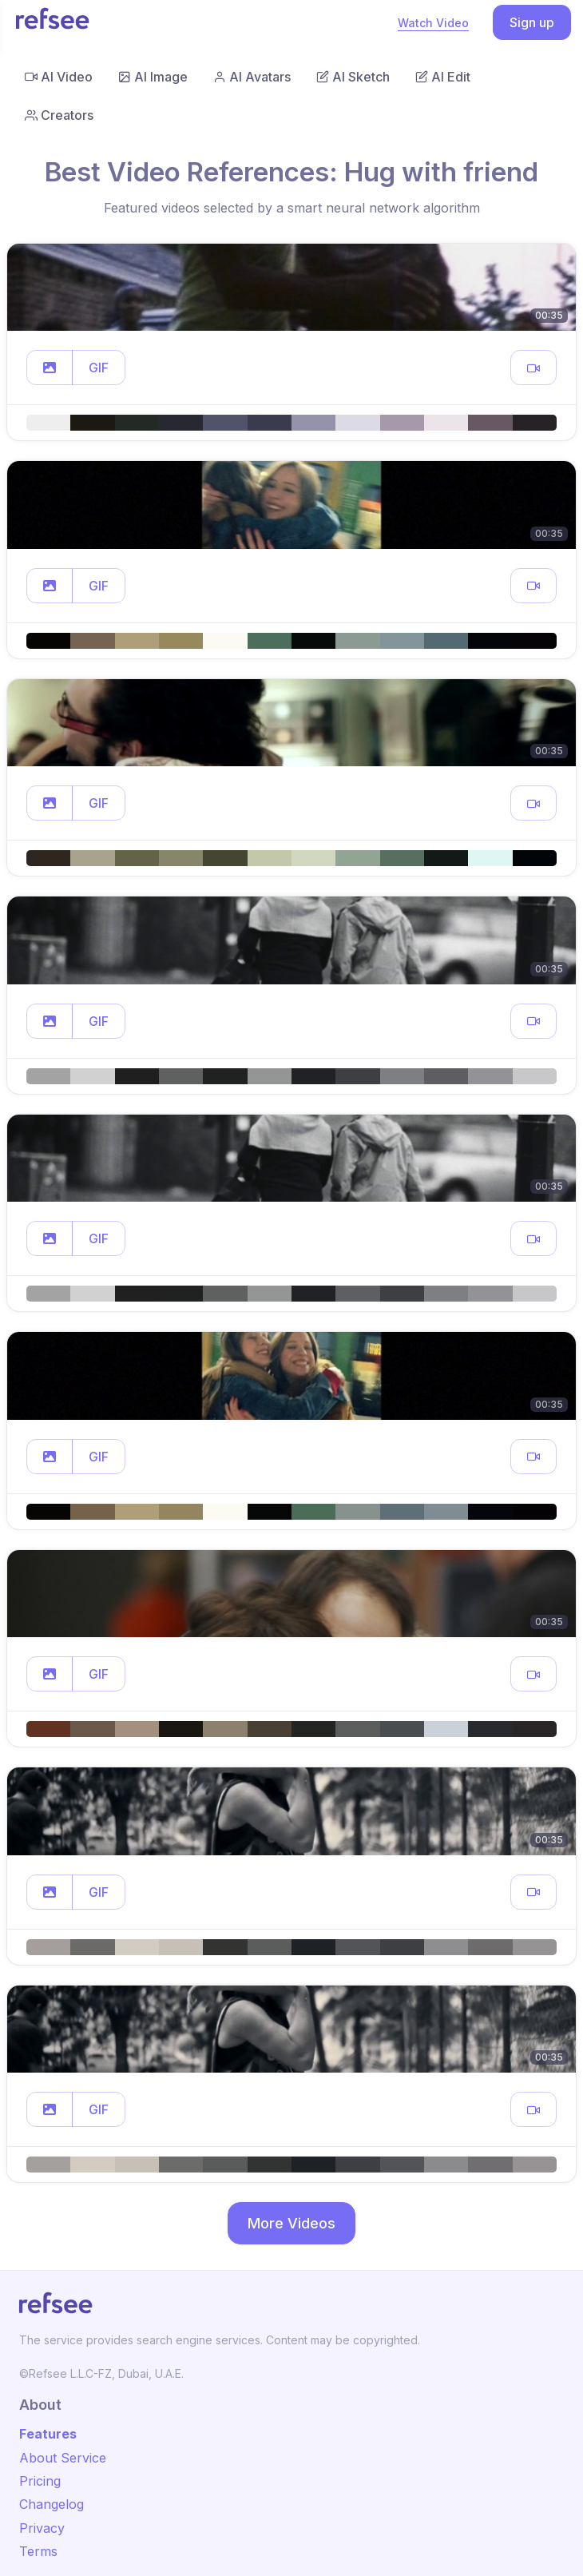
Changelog (51, 2504)
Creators (59, 115)
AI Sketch (353, 77)
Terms (38, 2551)
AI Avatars (252, 77)
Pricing (40, 2481)
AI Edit (442, 77)
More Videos (291, 2223)
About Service (62, 2458)
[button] (49, 367)
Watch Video (433, 23)
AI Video (59, 77)
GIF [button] (99, 368)
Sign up (532, 22)
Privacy (42, 2528)
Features (48, 2434)
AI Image (153, 77)
